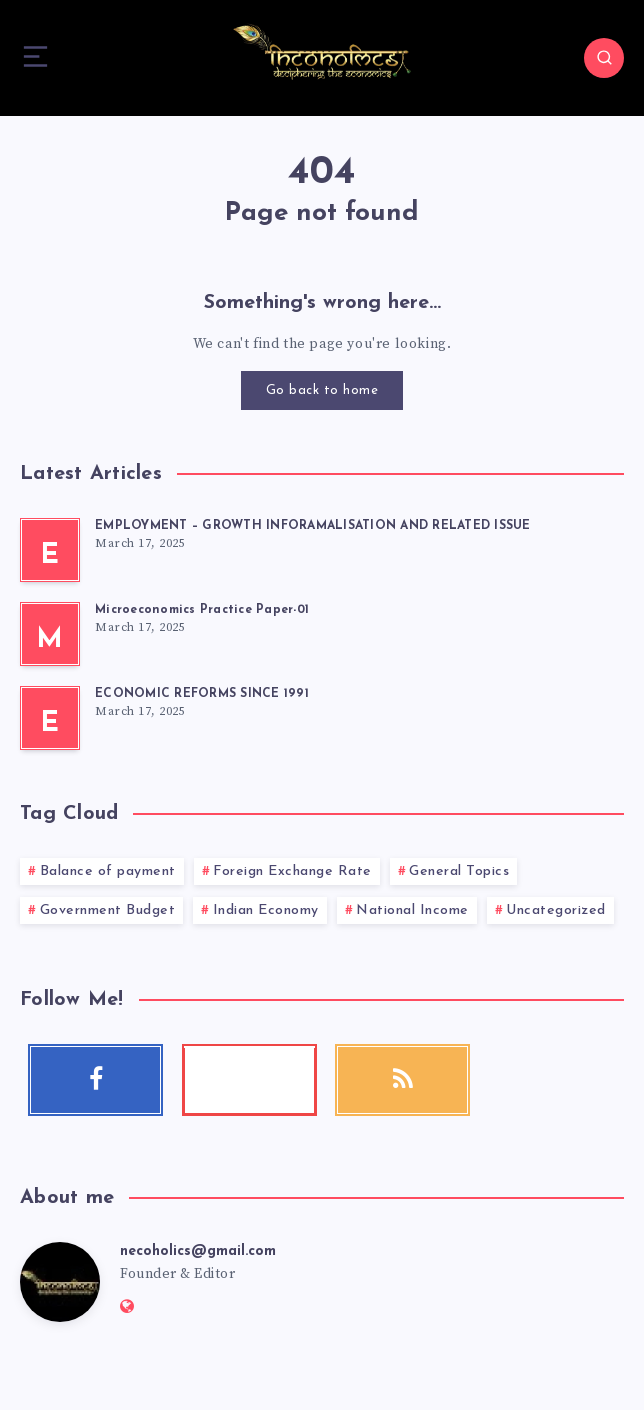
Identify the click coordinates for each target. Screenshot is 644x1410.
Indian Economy (266, 910)
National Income (412, 910)
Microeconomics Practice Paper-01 (202, 610)
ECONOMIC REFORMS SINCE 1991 (202, 694)
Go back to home (322, 390)
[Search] (604, 58)
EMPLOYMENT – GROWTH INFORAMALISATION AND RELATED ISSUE (313, 526)
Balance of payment (108, 871)
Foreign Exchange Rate (292, 871)
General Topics (459, 871)
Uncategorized (556, 910)
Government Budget (108, 910)
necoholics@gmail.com (198, 1251)
